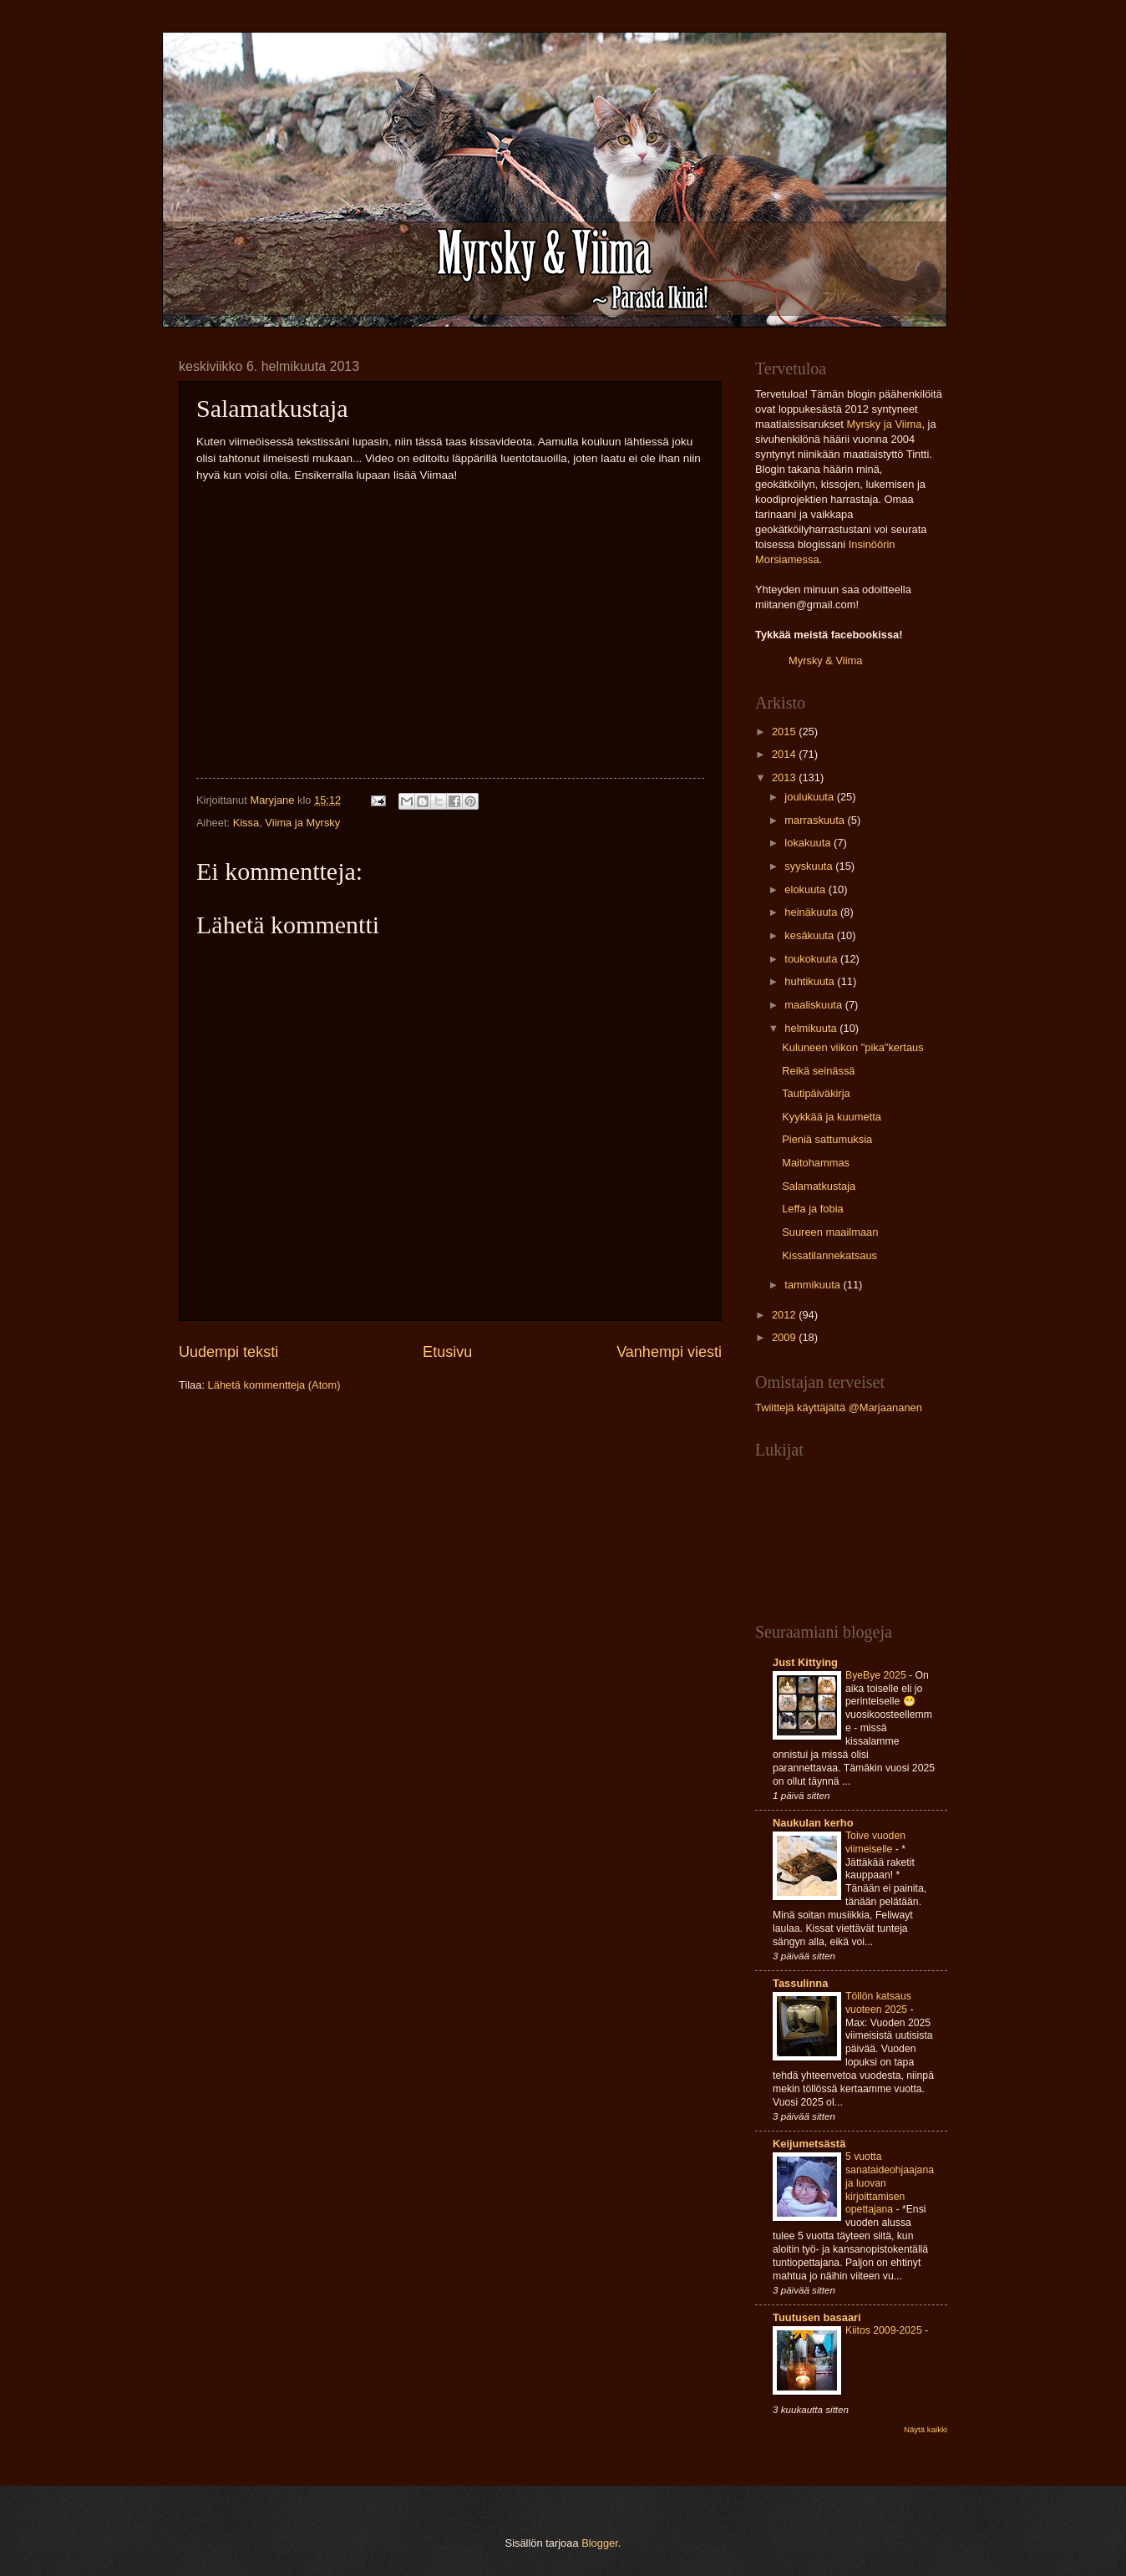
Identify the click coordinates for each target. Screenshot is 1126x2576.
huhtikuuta (810, 981)
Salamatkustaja (818, 1186)
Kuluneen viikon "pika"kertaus (852, 1047)
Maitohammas (816, 1162)
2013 (785, 777)
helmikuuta (811, 1028)
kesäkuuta (810, 935)
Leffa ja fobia (813, 1208)
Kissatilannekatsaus (829, 1255)
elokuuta (806, 889)
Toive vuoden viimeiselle (875, 1842)
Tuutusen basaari (817, 2317)
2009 (785, 1337)
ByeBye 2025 (877, 1675)
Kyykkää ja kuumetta (831, 1116)
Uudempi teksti (228, 1352)
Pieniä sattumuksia (827, 1139)
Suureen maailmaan (830, 1232)
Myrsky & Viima (825, 660)
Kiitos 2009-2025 (885, 2330)
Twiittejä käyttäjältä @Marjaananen (838, 1407)
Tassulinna (800, 1983)
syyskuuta (809, 866)
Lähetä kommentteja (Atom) (274, 1385)
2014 (785, 754)
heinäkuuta (812, 912)
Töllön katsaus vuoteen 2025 (878, 2002)
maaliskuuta (814, 1004)
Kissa (246, 822)
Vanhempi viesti (669, 1352)
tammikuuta (813, 1284)
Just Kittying (805, 1662)
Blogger (599, 2543)
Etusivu (447, 1352)
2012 (785, 1314)
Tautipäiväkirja (816, 1093)
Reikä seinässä (818, 1070)
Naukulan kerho (813, 1822)
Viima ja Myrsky (302, 822)
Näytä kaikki (925, 2429)
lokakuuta (809, 842)
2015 (785, 731)
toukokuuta (812, 959)
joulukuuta (810, 796)
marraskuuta (815, 820)
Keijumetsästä (809, 2143)
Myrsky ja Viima (883, 424)
